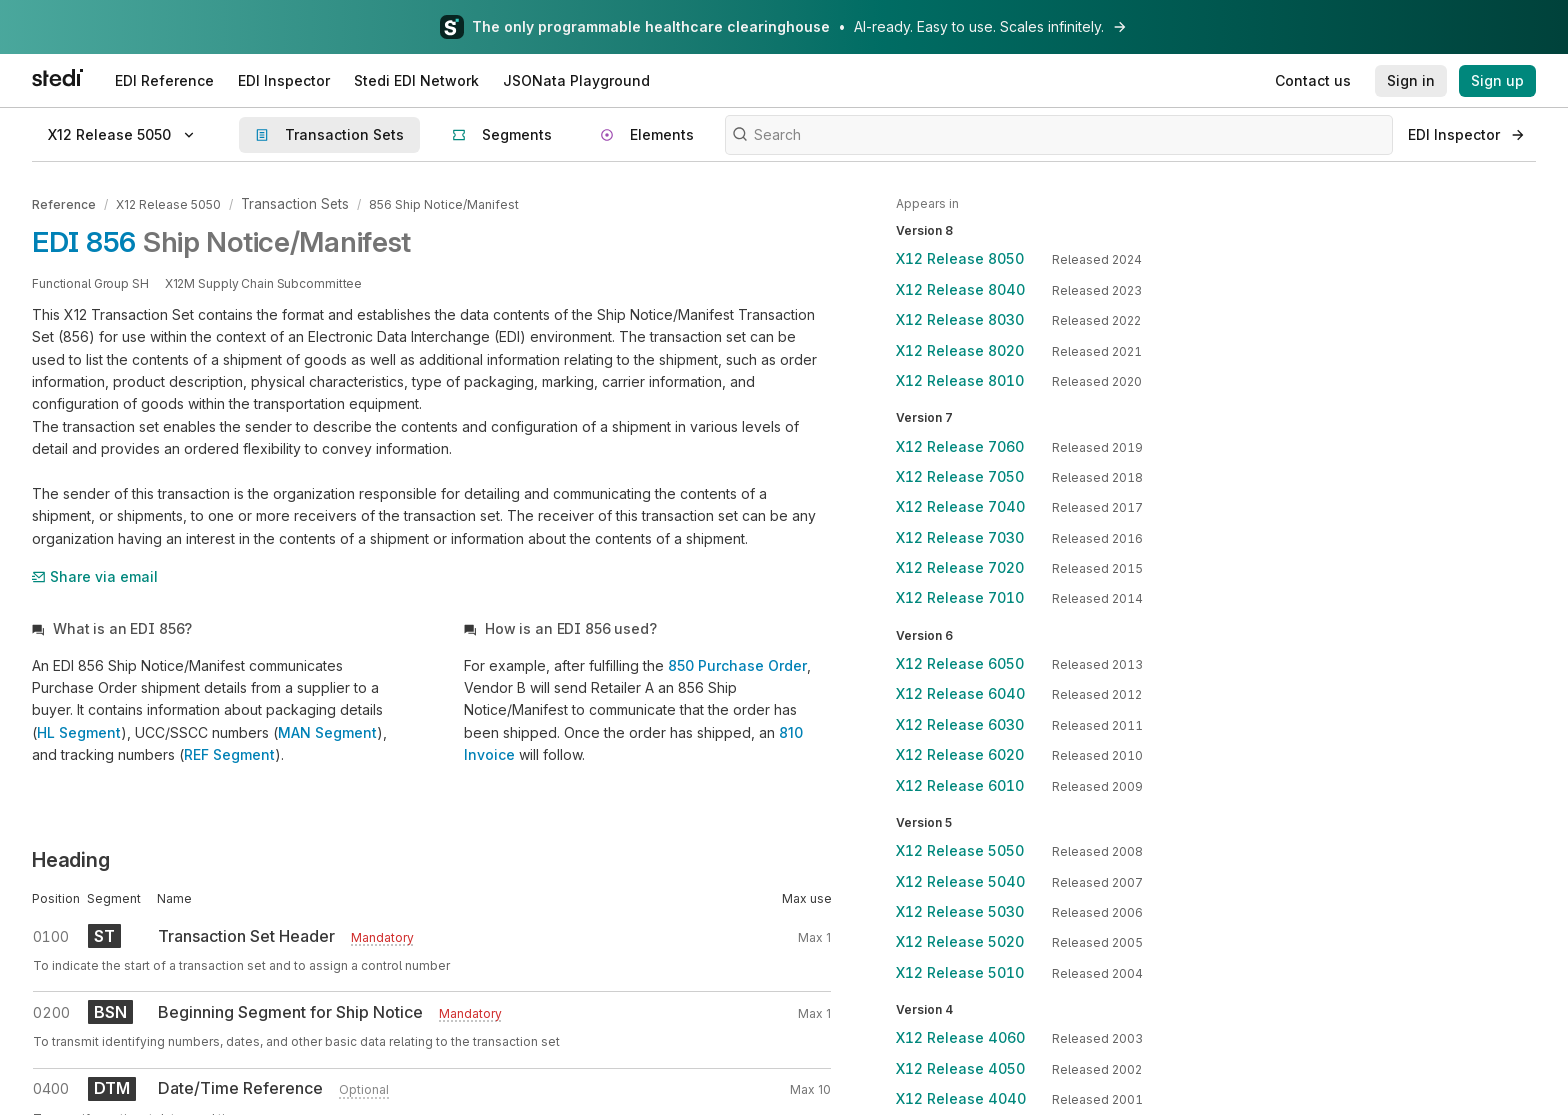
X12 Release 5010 (960, 972)
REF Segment (229, 752)
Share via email (95, 573)
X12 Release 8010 (960, 380)
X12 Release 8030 (960, 319)
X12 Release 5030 (960, 911)
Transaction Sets (290, 203)
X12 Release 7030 (960, 537)
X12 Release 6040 (960, 693)
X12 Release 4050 (960, 1068)
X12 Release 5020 (960, 941)
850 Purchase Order (737, 662)
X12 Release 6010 (960, 785)
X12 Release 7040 (960, 506)
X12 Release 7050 (960, 476)
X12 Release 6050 (960, 663)
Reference (64, 203)
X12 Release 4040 (961, 1098)
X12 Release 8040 (960, 289)
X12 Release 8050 (960, 258)
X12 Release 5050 (168, 203)
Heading (71, 857)
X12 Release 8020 (960, 350)
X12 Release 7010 (960, 597)
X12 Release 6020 (960, 754)
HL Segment (79, 729)
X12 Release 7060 (960, 446)
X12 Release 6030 (960, 724)
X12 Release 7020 (960, 567)
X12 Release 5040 (960, 881)
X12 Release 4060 (960, 1037)
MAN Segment (327, 729)
